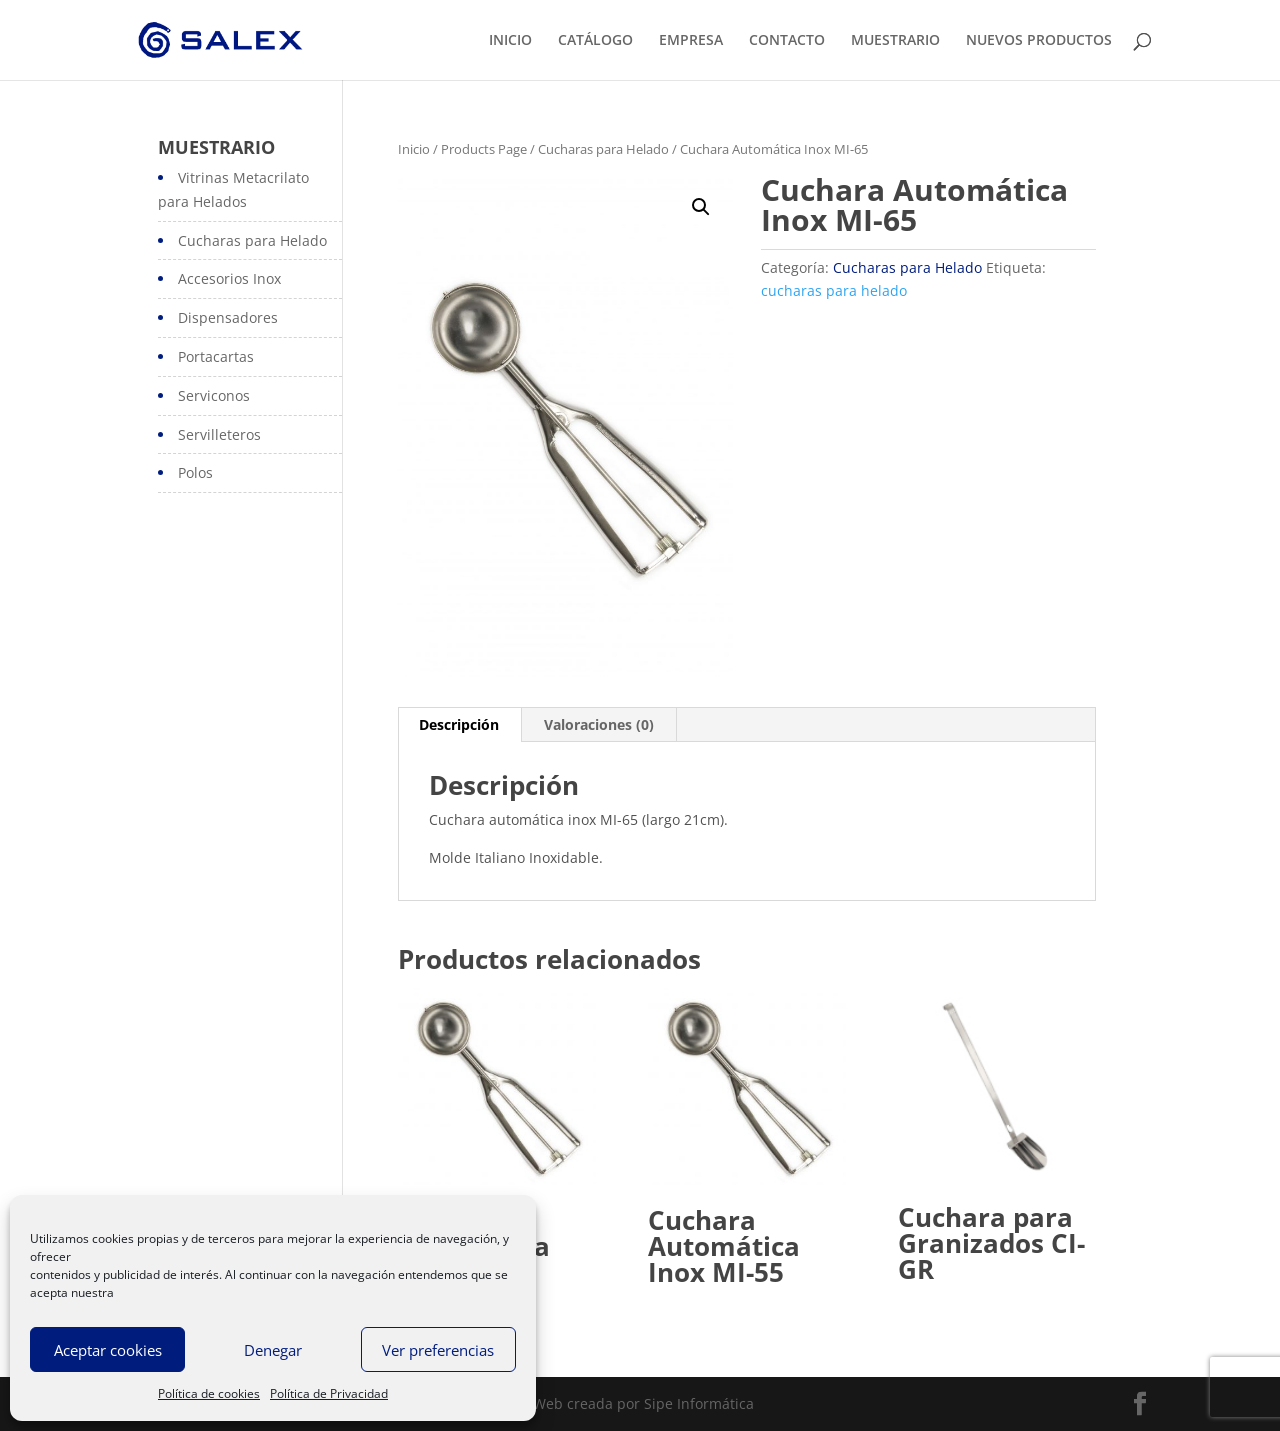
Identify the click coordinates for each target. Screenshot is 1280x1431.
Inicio (414, 149)
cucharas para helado (834, 290)
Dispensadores (228, 317)
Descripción (459, 724)
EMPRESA (691, 41)
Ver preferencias (438, 1350)
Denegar (273, 1350)
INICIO (510, 41)
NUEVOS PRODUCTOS (1039, 41)
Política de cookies (209, 1393)
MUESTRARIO (895, 41)
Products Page (484, 149)
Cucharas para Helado (603, 149)
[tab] (459, 725)
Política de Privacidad (329, 1393)
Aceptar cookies (108, 1350)
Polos (195, 472)
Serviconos (214, 395)
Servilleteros (219, 434)
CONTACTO (787, 41)
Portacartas (216, 356)
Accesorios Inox (229, 278)
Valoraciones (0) (599, 724)
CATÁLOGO (595, 41)
